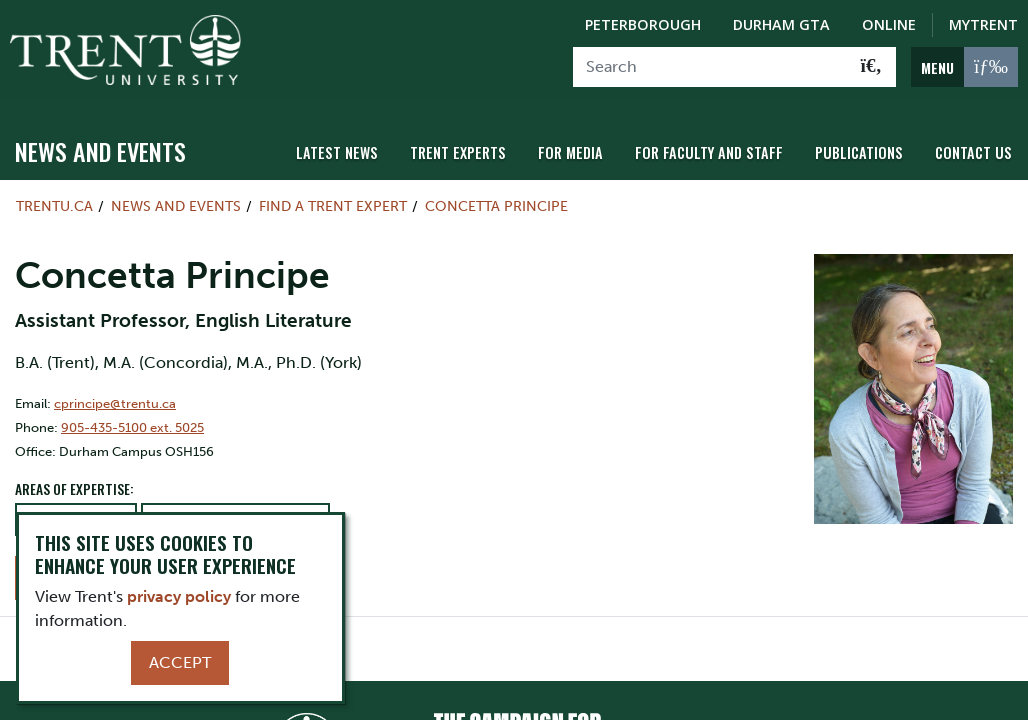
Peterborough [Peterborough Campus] (643, 24)
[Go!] (871, 67)
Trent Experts (458, 152)
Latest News (337, 152)
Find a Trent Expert (333, 206)
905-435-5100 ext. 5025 (132, 427)
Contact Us (973, 152)
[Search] (710, 67)
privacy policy (179, 596)
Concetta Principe (496, 206)
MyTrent (983, 24)
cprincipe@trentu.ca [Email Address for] (115, 403)
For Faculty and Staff (709, 152)
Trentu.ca (54, 206)
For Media (570, 152)
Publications (859, 152)
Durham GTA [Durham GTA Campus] (781, 24)
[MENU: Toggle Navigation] (964, 67)
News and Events (100, 151)
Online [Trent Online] (889, 24)
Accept (180, 662)
